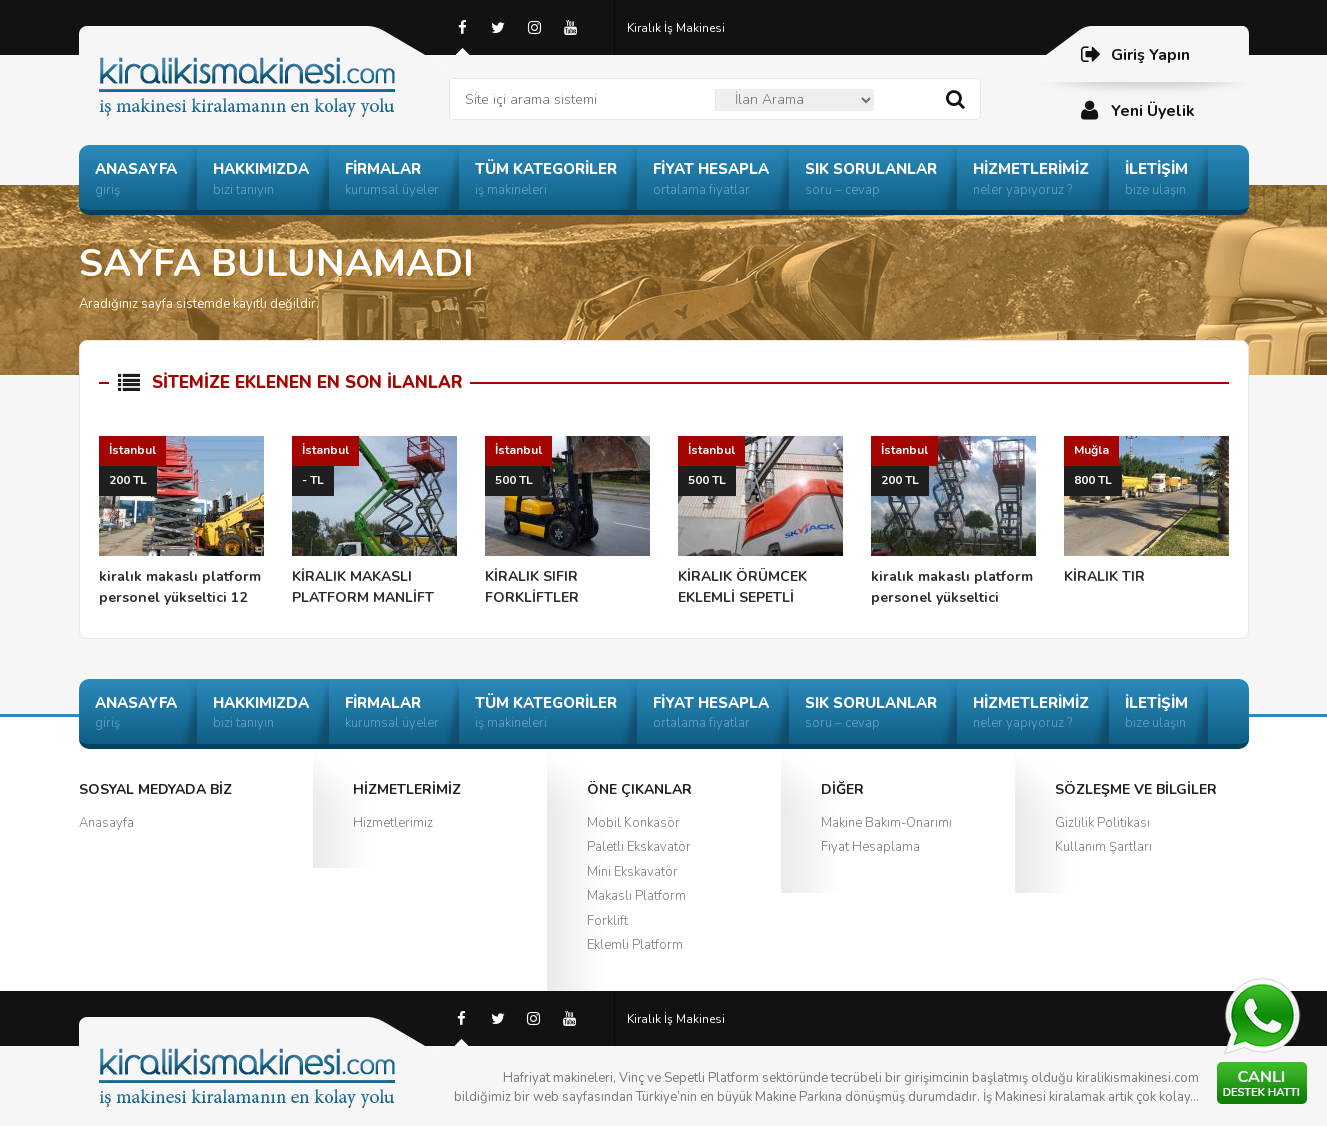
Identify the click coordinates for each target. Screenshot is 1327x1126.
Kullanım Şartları (1103, 847)
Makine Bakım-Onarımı (886, 823)
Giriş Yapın (1134, 54)
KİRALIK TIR (1146, 511)
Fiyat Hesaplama (870, 847)
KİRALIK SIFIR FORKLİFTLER (567, 521)
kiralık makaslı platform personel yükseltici (953, 521)
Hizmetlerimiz (393, 823)
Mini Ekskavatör (632, 872)
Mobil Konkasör (633, 823)
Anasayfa (106, 823)
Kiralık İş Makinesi (676, 28)
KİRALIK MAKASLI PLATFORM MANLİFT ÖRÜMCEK (374, 522)
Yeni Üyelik (1137, 110)
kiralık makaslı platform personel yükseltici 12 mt (181, 522)
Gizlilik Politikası (1102, 823)
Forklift (607, 921)
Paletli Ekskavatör (639, 847)
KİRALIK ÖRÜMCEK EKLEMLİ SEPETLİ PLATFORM (760, 522)
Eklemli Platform (635, 945)
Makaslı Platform (636, 896)
